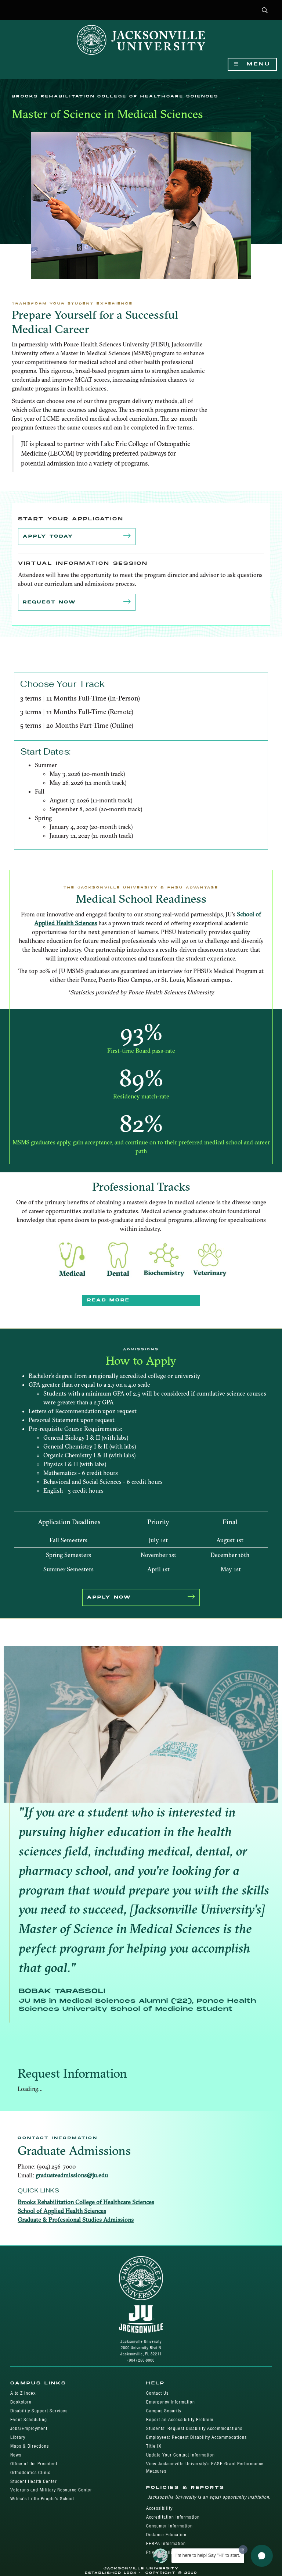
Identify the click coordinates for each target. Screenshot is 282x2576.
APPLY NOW (141, 1597)
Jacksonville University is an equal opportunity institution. (209, 2497)
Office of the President (33, 2464)
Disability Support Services (39, 2411)
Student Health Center (33, 2481)
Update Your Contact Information (180, 2455)
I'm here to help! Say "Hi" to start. (208, 2555)
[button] (265, 11)
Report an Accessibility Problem (179, 2419)
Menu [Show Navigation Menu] (252, 64)
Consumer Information (169, 2526)
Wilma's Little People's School (42, 2498)
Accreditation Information (173, 2517)
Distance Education (166, 2535)
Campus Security (163, 2411)
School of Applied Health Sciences (62, 2211)
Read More (108, 1300)
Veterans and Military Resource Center (51, 2490)
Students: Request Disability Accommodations (194, 2428)
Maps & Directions (29, 2446)
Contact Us (157, 2393)
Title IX (154, 2446)
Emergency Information (170, 2402)
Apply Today (77, 536)
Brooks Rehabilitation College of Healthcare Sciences (86, 2202)
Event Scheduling (28, 2419)
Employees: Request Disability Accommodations (196, 2437)
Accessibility (159, 2508)
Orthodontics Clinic (30, 2472)
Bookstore (21, 2402)
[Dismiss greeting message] (243, 2549)
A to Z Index (23, 2393)
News (15, 2455)
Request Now (77, 602)
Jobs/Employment (28, 2428)
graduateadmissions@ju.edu (72, 2175)
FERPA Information (166, 2543)
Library (17, 2437)
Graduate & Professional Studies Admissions (76, 2219)
